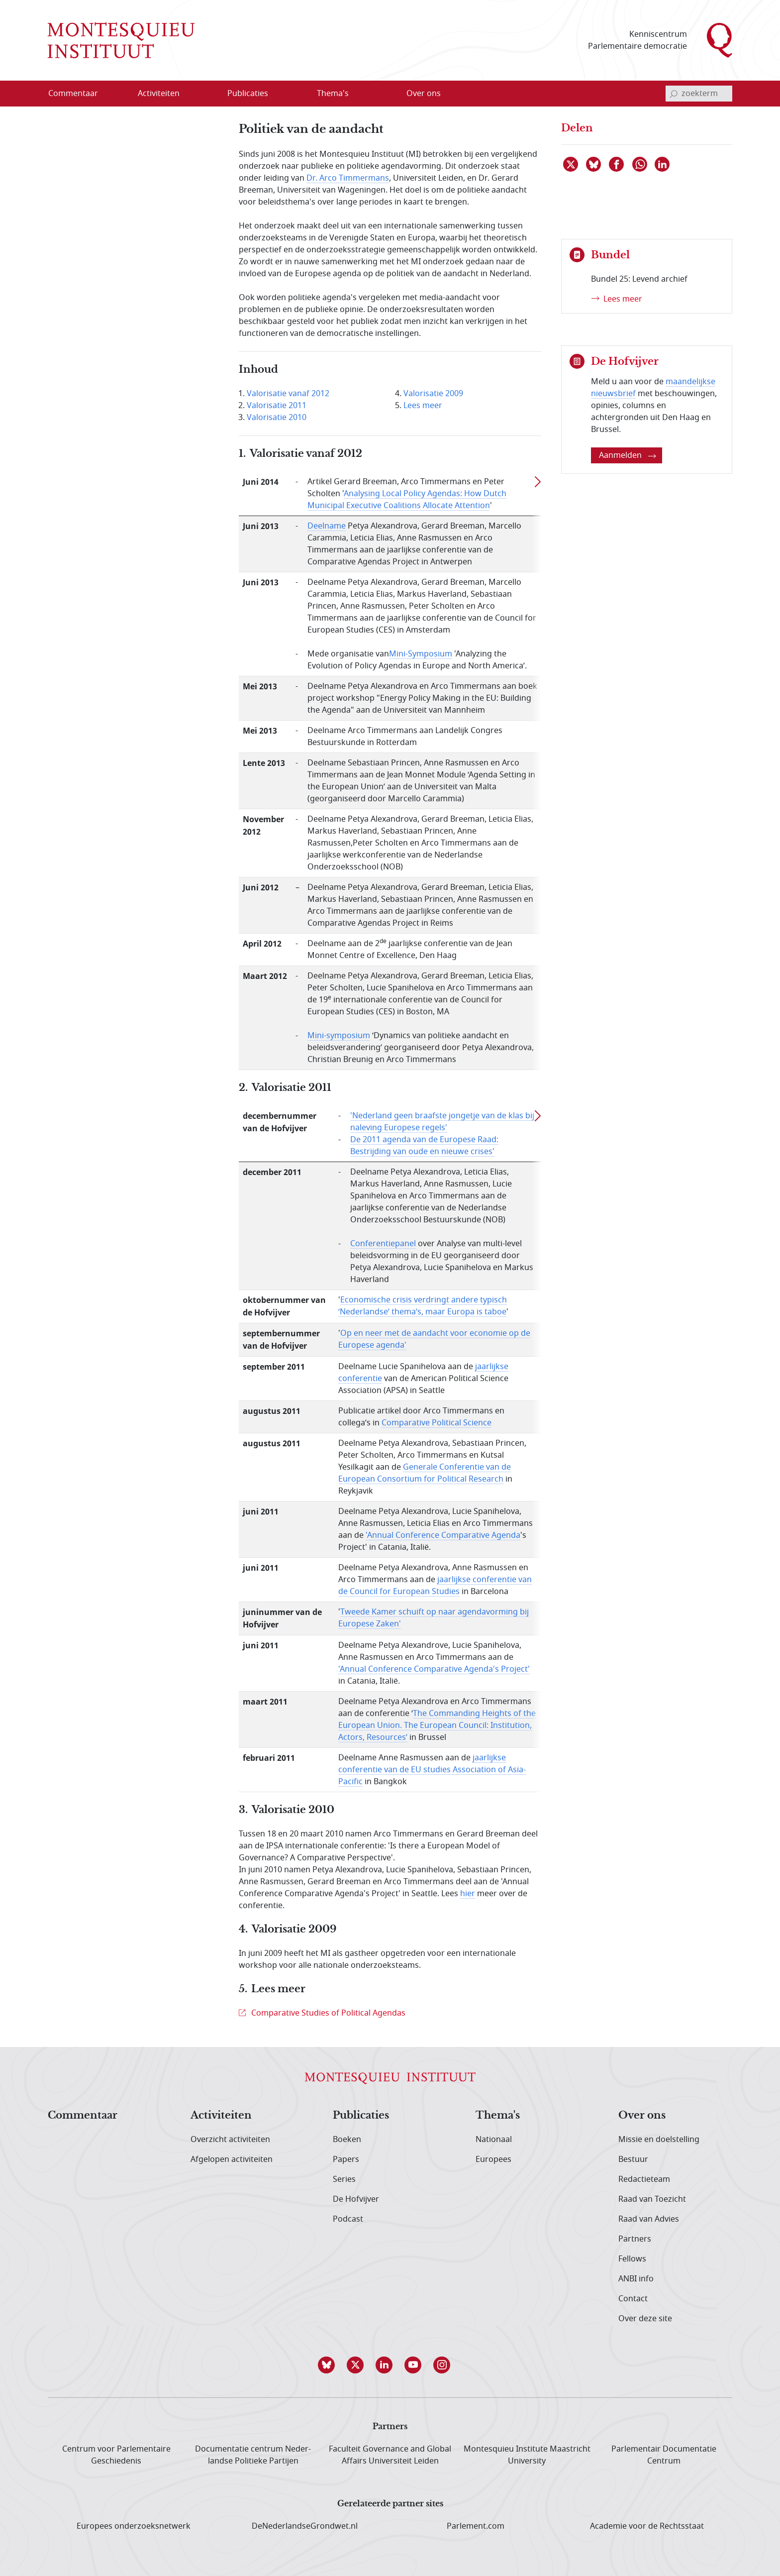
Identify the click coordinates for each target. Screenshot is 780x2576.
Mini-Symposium (420, 654)
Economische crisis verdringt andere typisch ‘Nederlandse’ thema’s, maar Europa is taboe (422, 1306)
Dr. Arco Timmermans (347, 178)
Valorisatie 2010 (276, 418)
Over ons (642, 2116)
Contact (633, 2299)
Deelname (326, 526)
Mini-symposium (338, 1036)
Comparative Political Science (436, 1423)
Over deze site (645, 2319)
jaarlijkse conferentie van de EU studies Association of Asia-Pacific (432, 1770)
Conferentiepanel (383, 1244)
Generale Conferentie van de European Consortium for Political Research (424, 1473)
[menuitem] (79, 93)
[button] (332, 2365)
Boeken (347, 2140)
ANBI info (636, 2279)
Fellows (632, 2259)
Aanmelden (627, 455)
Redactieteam (644, 2179)
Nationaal (494, 2140)
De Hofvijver (356, 2199)
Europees (493, 2159)
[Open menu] (190, 94)
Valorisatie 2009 (433, 394)
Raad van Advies (648, 2219)
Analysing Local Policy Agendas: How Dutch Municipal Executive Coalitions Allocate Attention (406, 500)
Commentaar (82, 2116)
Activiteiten (221, 2116)
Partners (634, 2239)
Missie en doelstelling (658, 2140)
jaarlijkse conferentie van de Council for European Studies (435, 1586)
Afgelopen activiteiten (232, 2159)
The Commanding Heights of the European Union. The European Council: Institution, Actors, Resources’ (437, 1725)
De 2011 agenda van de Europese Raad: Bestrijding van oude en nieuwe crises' (424, 1146)
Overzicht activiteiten (230, 2140)
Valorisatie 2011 (276, 406)
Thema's (498, 2116)
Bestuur (633, 2159)
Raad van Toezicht (652, 2199)
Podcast (348, 2219)
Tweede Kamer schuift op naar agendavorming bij (434, 1612)
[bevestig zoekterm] (674, 94)
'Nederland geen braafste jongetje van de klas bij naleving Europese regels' (442, 1122)
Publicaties (361, 2116)
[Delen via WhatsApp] (640, 164)
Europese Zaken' (369, 1624)
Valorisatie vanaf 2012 (288, 394)
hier (467, 1894)
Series (344, 2179)
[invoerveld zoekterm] (699, 94)
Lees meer (422, 406)
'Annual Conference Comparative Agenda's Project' (434, 1669)
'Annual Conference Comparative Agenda (443, 1535)
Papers (346, 2159)
